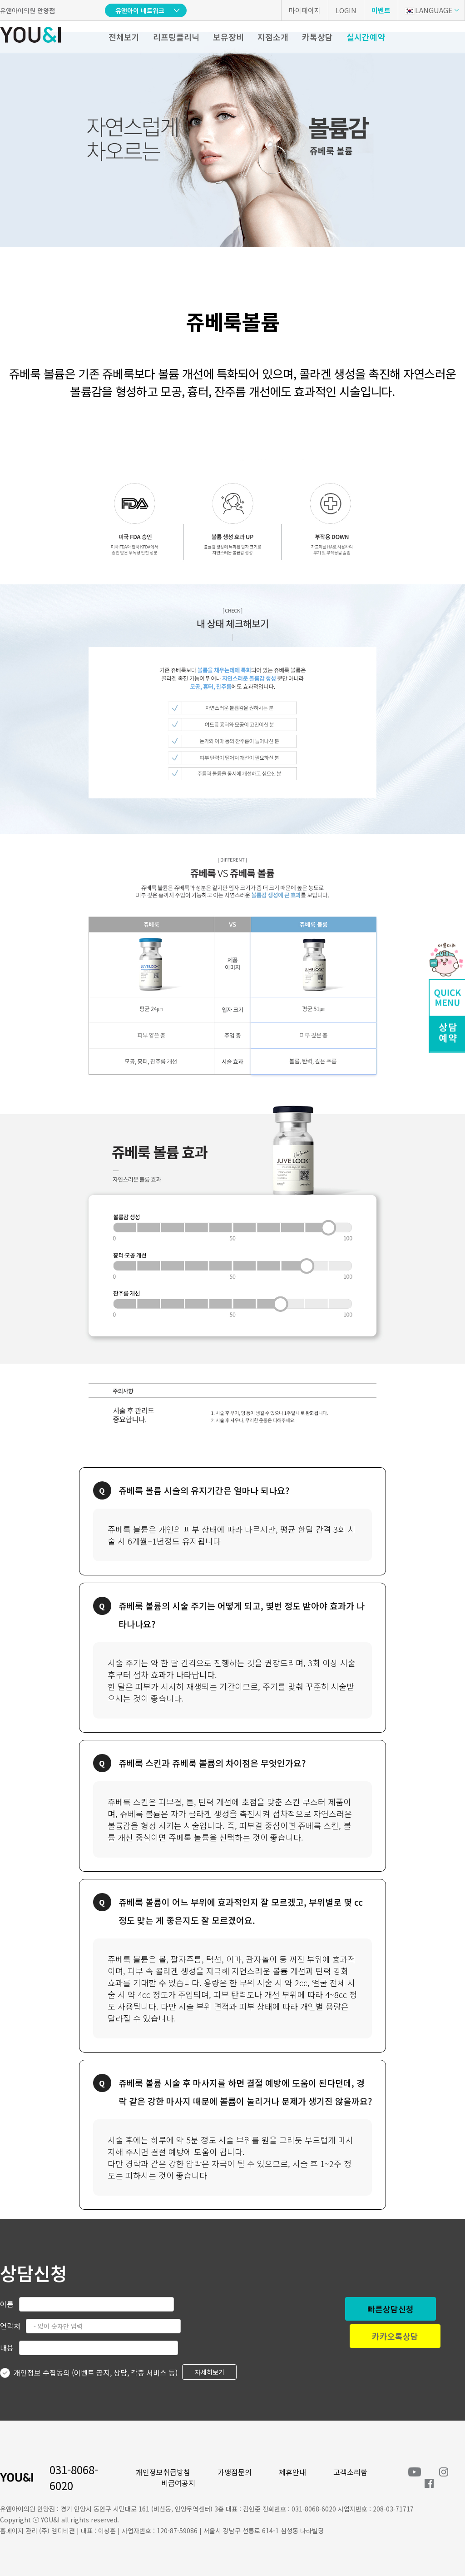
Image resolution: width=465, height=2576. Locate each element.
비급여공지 (178, 2482)
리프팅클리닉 (176, 37)
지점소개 (272, 37)
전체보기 (124, 37)
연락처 (10, 2325)
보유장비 (228, 37)
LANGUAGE (428, 10)
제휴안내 (292, 2471)
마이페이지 (305, 10)
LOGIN (346, 10)
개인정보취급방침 (163, 2471)
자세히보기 (209, 2372)
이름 (7, 2303)
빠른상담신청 (390, 2309)
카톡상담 (317, 37)
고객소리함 (350, 2471)
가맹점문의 (235, 2471)
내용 (7, 2347)
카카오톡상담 (395, 2336)
